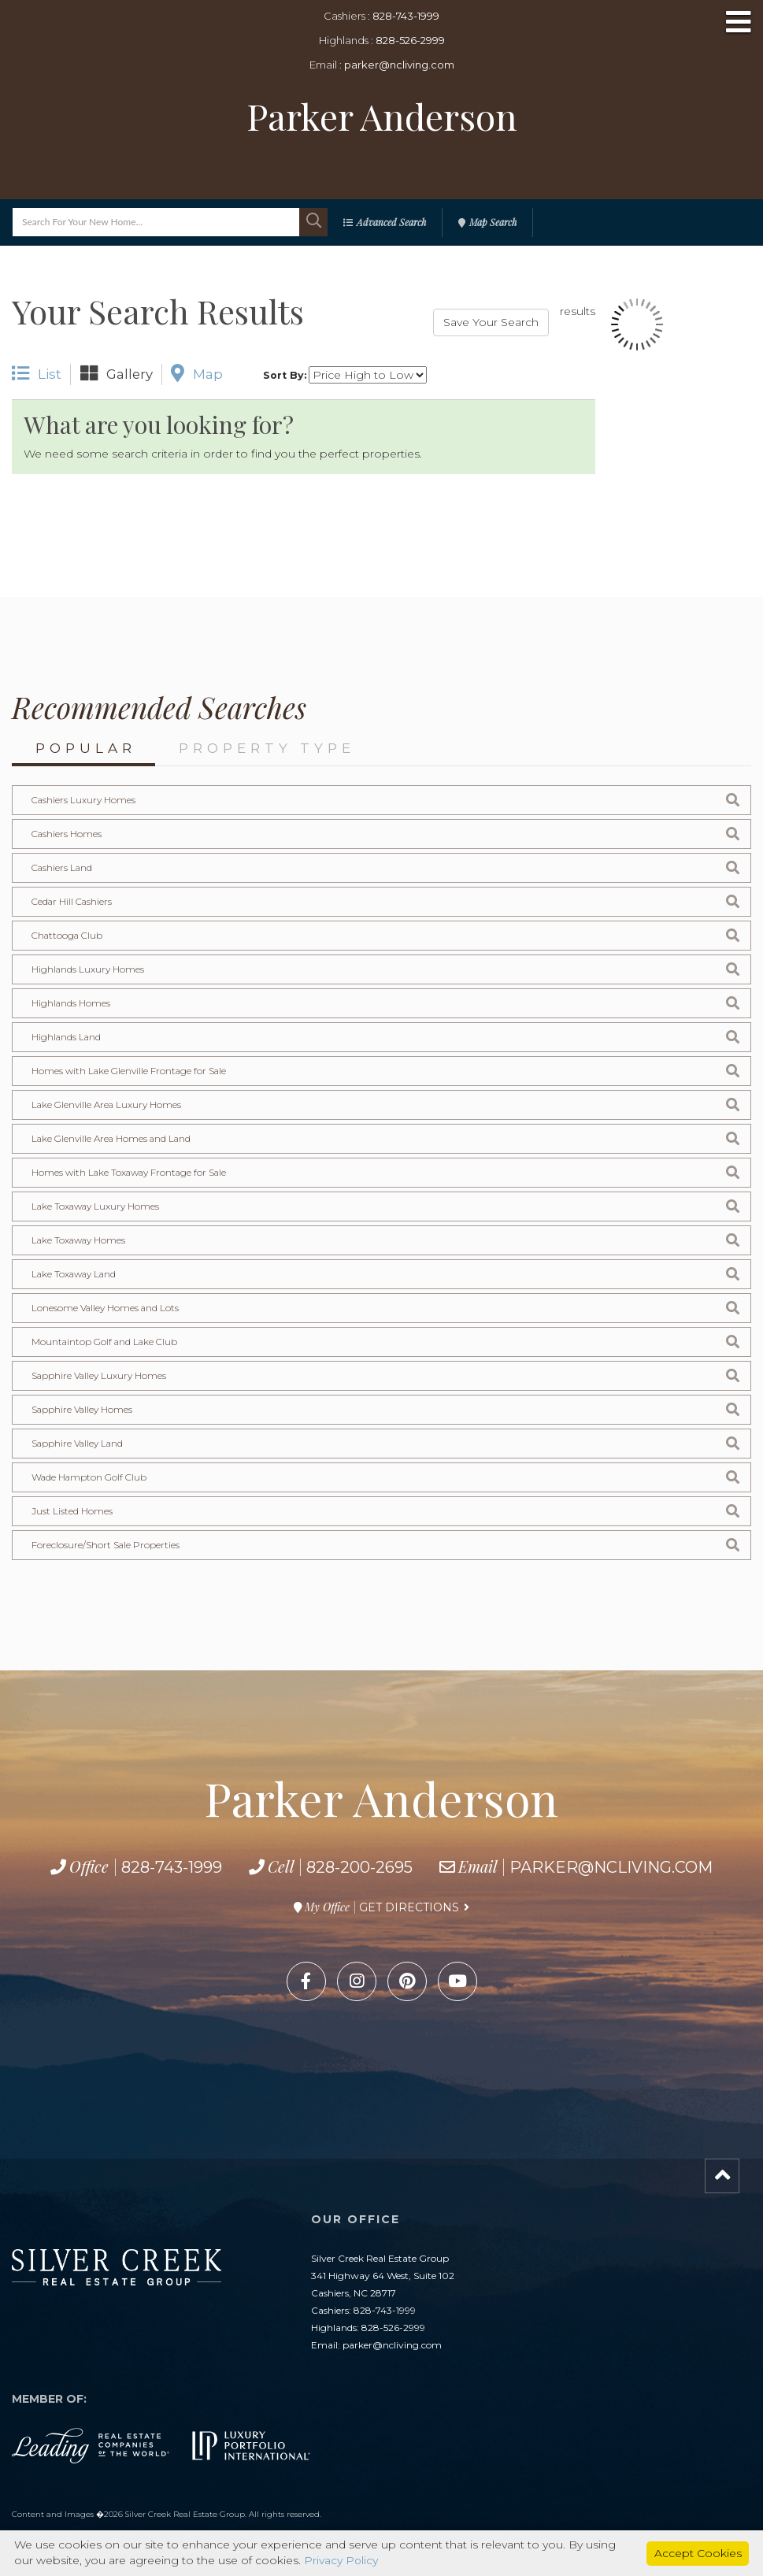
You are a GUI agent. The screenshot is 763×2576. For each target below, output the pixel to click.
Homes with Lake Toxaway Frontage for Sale (130, 1172)
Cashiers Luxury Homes (83, 800)
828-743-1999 (405, 15)
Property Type (267, 748)
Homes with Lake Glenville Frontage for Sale (129, 1071)
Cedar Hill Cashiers (72, 901)
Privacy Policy (342, 2561)
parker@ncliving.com (399, 64)
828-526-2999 (410, 40)
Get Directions (409, 1907)
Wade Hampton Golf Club (90, 1477)
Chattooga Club (67, 935)
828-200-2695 (359, 1867)
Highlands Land (67, 1037)
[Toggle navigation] (738, 23)
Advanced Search (391, 222)
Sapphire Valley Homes (82, 1409)
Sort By (283, 375)
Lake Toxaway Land (75, 1274)
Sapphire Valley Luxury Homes (99, 1375)
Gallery (116, 374)
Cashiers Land (62, 867)
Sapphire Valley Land (78, 1443)
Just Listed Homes (72, 1511)
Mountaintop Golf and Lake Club (105, 1341)
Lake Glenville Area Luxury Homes (107, 1104)
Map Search (493, 222)
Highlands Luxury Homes (88, 969)
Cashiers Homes (66, 834)
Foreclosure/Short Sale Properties (105, 1545)
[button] (313, 222)
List (36, 374)
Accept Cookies (698, 2552)
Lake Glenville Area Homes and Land (113, 1138)
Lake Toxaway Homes (79, 1240)
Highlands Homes (71, 1003)
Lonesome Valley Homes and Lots (106, 1308)
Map (197, 374)
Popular (85, 748)
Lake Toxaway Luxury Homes (96, 1206)
